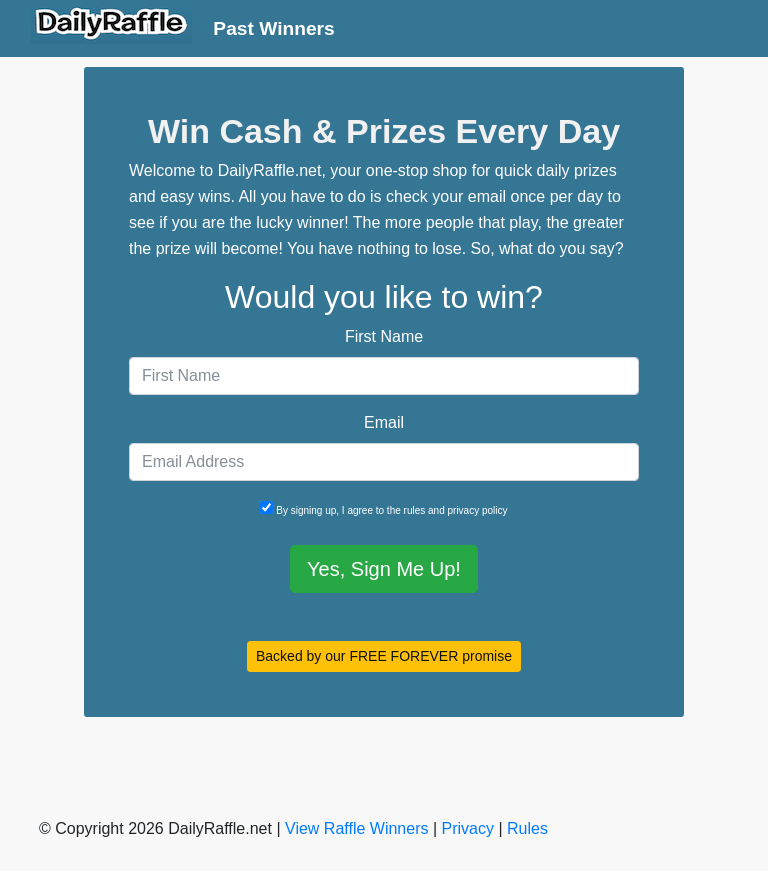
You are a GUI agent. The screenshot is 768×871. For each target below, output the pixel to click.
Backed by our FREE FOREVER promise (384, 656)
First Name (384, 336)
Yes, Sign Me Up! (384, 569)
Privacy (468, 828)
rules (415, 510)
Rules (527, 828)
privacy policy (478, 510)
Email (384, 422)
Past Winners (273, 28)
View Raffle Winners (356, 828)
